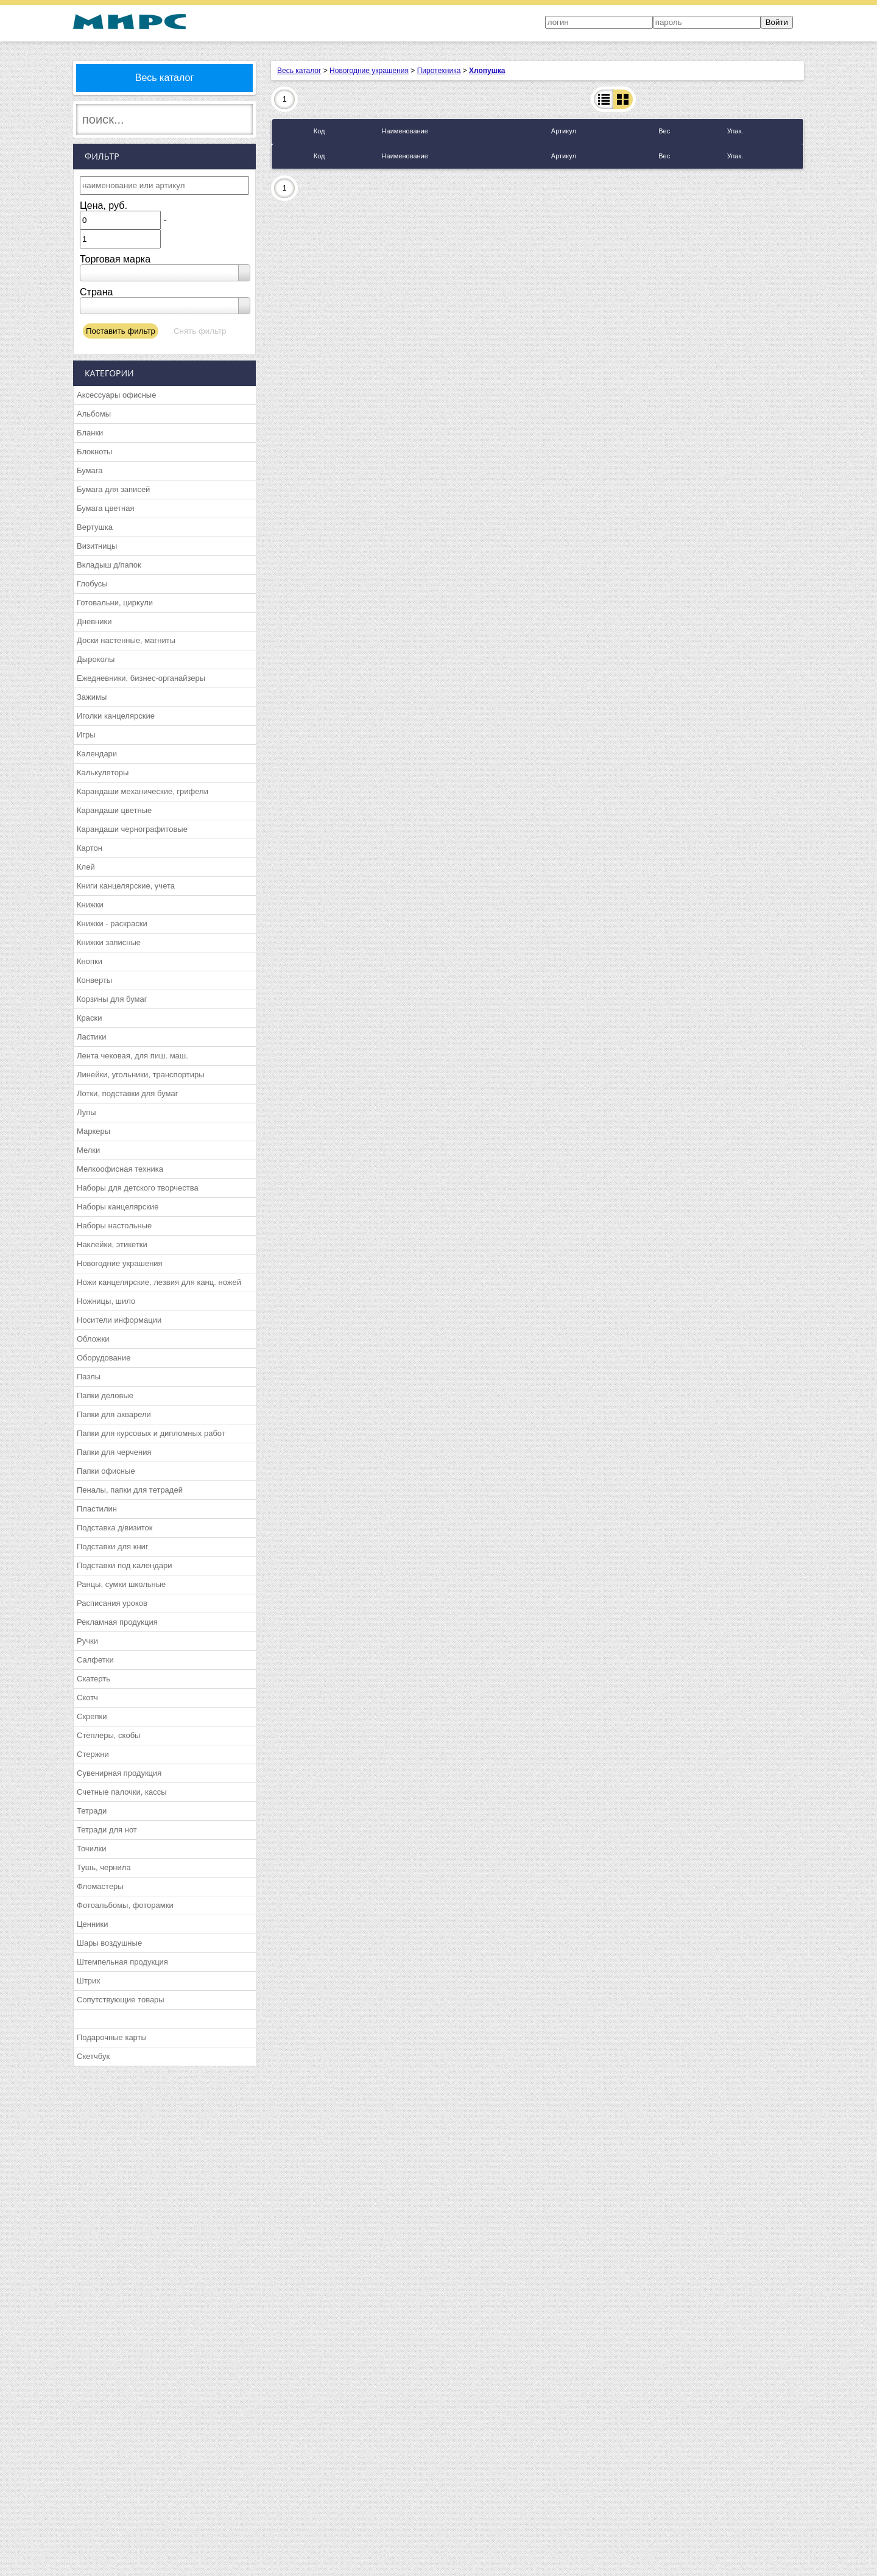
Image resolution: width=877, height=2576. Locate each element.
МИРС (129, 21)
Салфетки (95, 1659)
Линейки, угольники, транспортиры (141, 1074)
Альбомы (94, 413)
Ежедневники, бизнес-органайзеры (141, 678)
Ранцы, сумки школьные (121, 1584)
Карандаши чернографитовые (132, 829)
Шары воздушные (109, 1943)
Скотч (87, 1697)
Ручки (87, 1640)
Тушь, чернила (104, 1867)
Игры (86, 734)
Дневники (94, 621)
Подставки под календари (124, 1565)
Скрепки (92, 1716)
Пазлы (88, 1376)
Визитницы (97, 546)
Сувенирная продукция (119, 1773)
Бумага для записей (113, 489)
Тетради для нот (107, 1829)
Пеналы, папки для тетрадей (130, 1489)
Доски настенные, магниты (126, 640)
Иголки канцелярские (116, 715)
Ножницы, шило (106, 1301)
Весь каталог (164, 77)
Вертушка (95, 527)
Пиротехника (439, 70)
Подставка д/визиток (114, 1527)
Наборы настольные (114, 1225)
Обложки (93, 1338)
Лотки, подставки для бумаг (127, 1093)
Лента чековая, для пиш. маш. (132, 1055)
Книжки (90, 904)
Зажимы (92, 697)
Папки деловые (105, 1395)
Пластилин (97, 1508)
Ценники (92, 1924)
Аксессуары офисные (116, 394)
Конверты (94, 980)
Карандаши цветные (114, 810)
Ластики (91, 1036)
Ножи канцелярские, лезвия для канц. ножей (159, 1282)
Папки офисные (106, 1471)
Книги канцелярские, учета (126, 885)
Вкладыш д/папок (109, 564)
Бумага (89, 470)
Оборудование (103, 1357)
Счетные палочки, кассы (122, 1792)
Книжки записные (109, 942)
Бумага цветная (105, 508)
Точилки (91, 1848)
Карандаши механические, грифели (142, 791)
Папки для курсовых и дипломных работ (151, 1433)
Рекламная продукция (117, 1622)
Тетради (92, 1810)
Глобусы (92, 583)
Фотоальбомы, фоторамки (125, 1905)
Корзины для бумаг (112, 999)
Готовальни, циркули (115, 602)
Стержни (93, 1754)
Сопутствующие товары (120, 1999)
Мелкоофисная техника (120, 1169)
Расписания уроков (112, 1603)
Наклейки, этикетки (112, 1244)
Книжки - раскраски (112, 923)
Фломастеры (100, 1886)
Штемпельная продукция (122, 1961)
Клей (86, 866)
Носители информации (119, 1320)
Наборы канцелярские (118, 1206)
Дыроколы (95, 659)
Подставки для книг (113, 1546)
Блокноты (94, 451)
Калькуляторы (103, 772)
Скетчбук (93, 2056)
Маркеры (93, 1131)
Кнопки (89, 961)
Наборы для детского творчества (138, 1187)
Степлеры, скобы (108, 1735)
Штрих (88, 1980)
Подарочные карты (112, 2037)
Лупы (86, 1112)
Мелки (88, 1150)
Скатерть (93, 1678)
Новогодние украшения (120, 1263)
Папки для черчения (114, 1452)
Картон (89, 848)
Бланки (90, 432)
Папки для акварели (114, 1414)
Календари (97, 753)
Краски (89, 1017)
